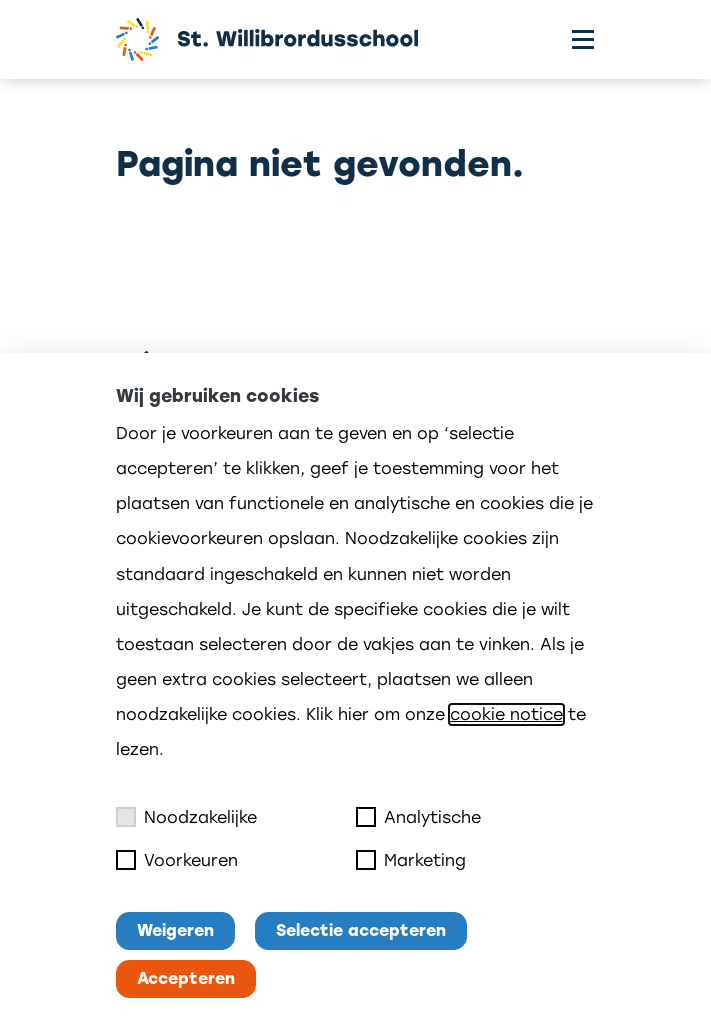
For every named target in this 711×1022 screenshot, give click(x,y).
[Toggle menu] (583, 39)
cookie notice (506, 714)
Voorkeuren (177, 860)
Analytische (418, 817)
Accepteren (186, 978)
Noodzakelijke (186, 817)
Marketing (411, 860)
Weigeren (175, 930)
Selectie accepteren (361, 930)
